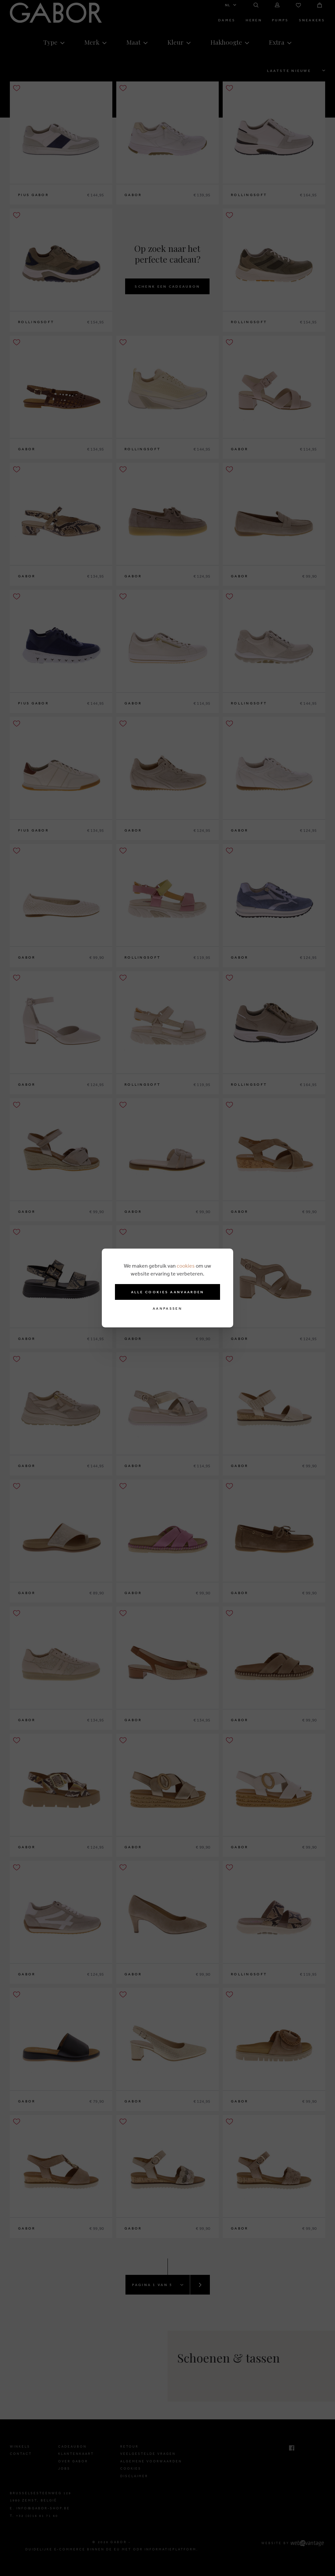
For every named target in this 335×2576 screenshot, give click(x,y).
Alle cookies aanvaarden (167, 1292)
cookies (186, 1265)
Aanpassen (167, 1308)
